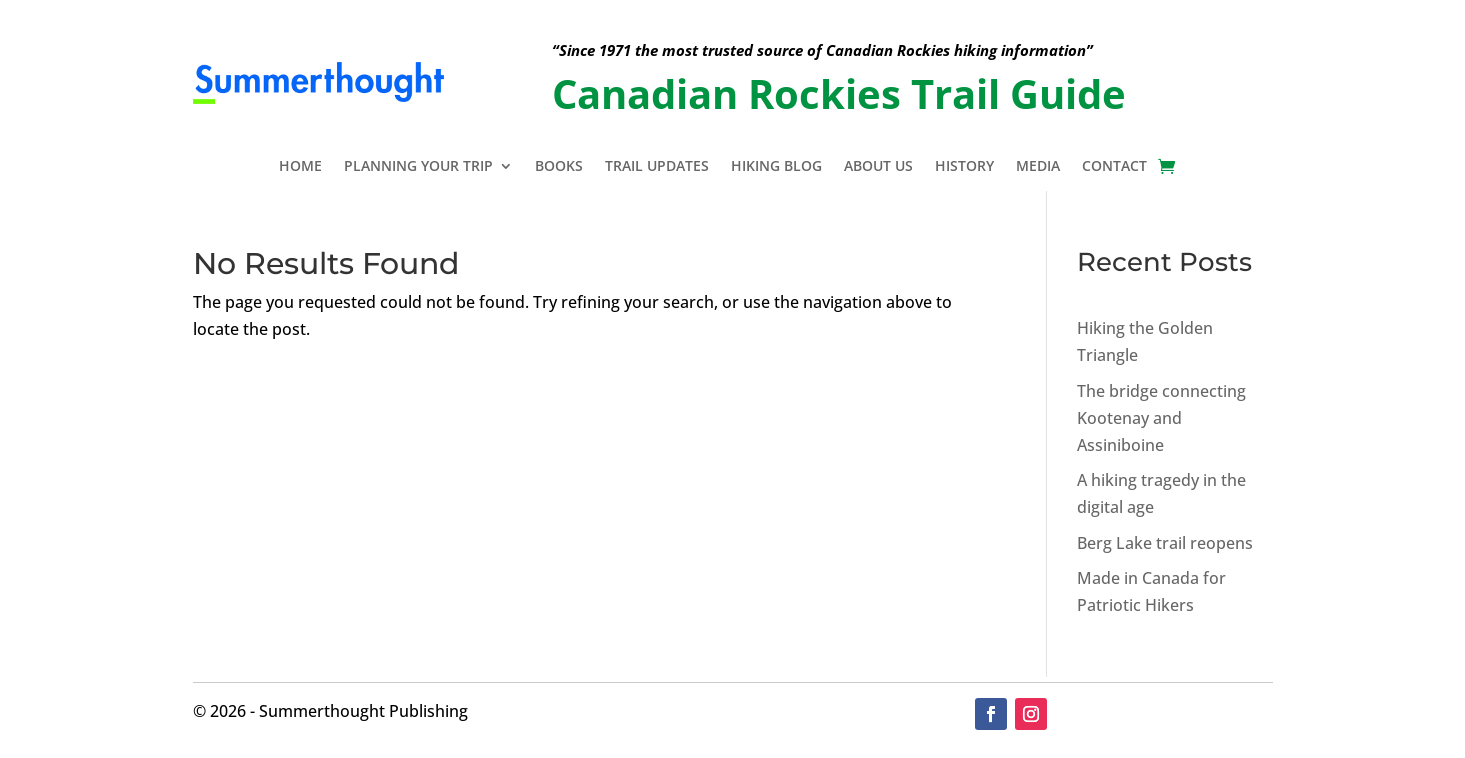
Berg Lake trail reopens (1165, 543)
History (964, 167)
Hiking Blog (776, 167)
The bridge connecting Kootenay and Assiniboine (1161, 418)
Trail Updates (657, 167)
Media (1038, 167)
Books (559, 167)
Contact (1114, 167)
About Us (878, 167)
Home (300, 167)
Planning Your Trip (418, 167)
